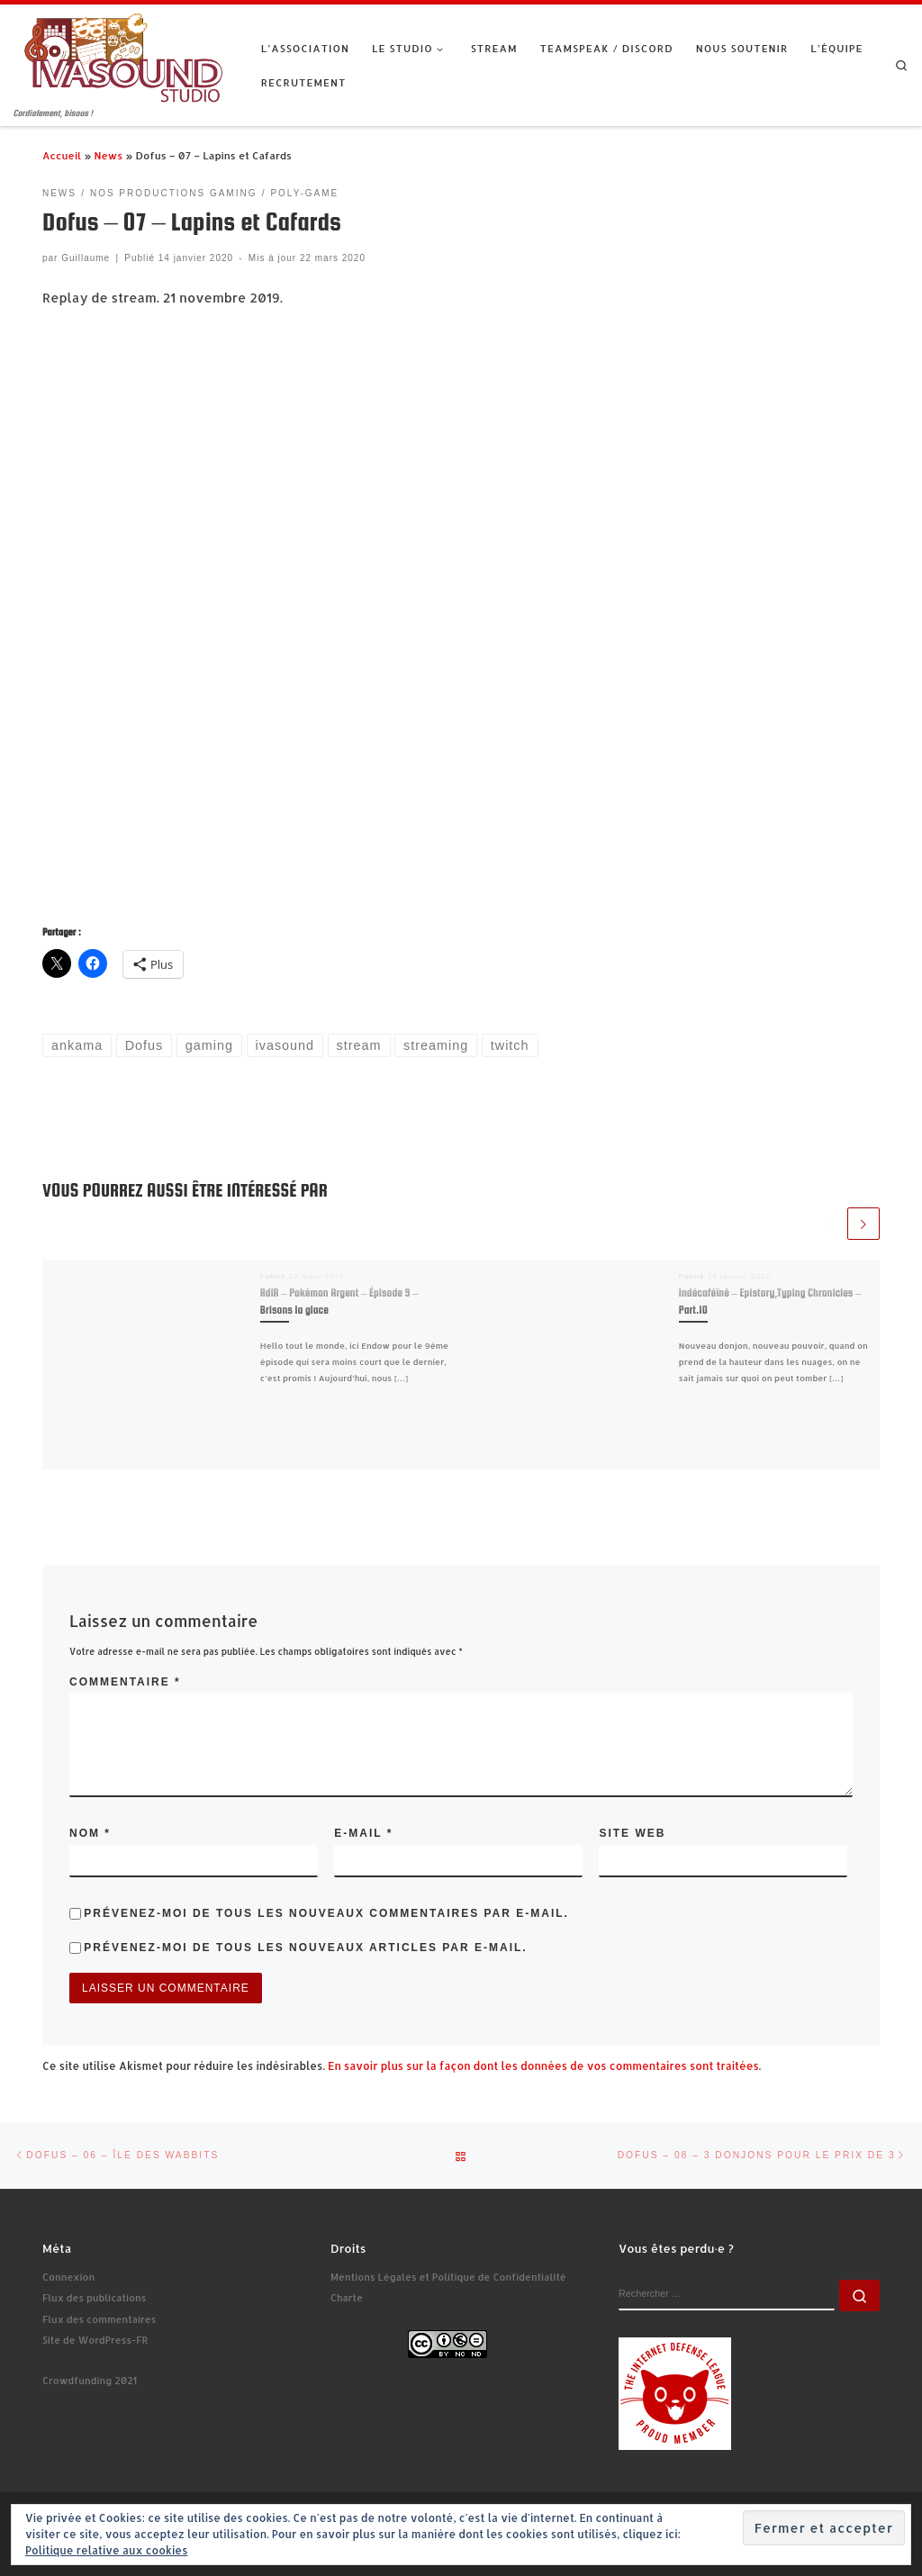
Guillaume (85, 258)
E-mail (363, 1833)
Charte (346, 2297)
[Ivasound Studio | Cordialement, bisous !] (124, 55)
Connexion (68, 2277)
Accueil (61, 155)
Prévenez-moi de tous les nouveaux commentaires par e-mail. (326, 1913)
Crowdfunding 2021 (89, 2380)
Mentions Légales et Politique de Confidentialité (448, 2277)
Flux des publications (94, 2297)
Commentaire (125, 1682)
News (108, 155)
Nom (90, 1833)
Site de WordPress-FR (95, 2340)
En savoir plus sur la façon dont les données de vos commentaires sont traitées (543, 2066)
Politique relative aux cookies (106, 2550)
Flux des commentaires (99, 2319)
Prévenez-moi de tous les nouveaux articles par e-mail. (305, 1947)
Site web (632, 1833)
